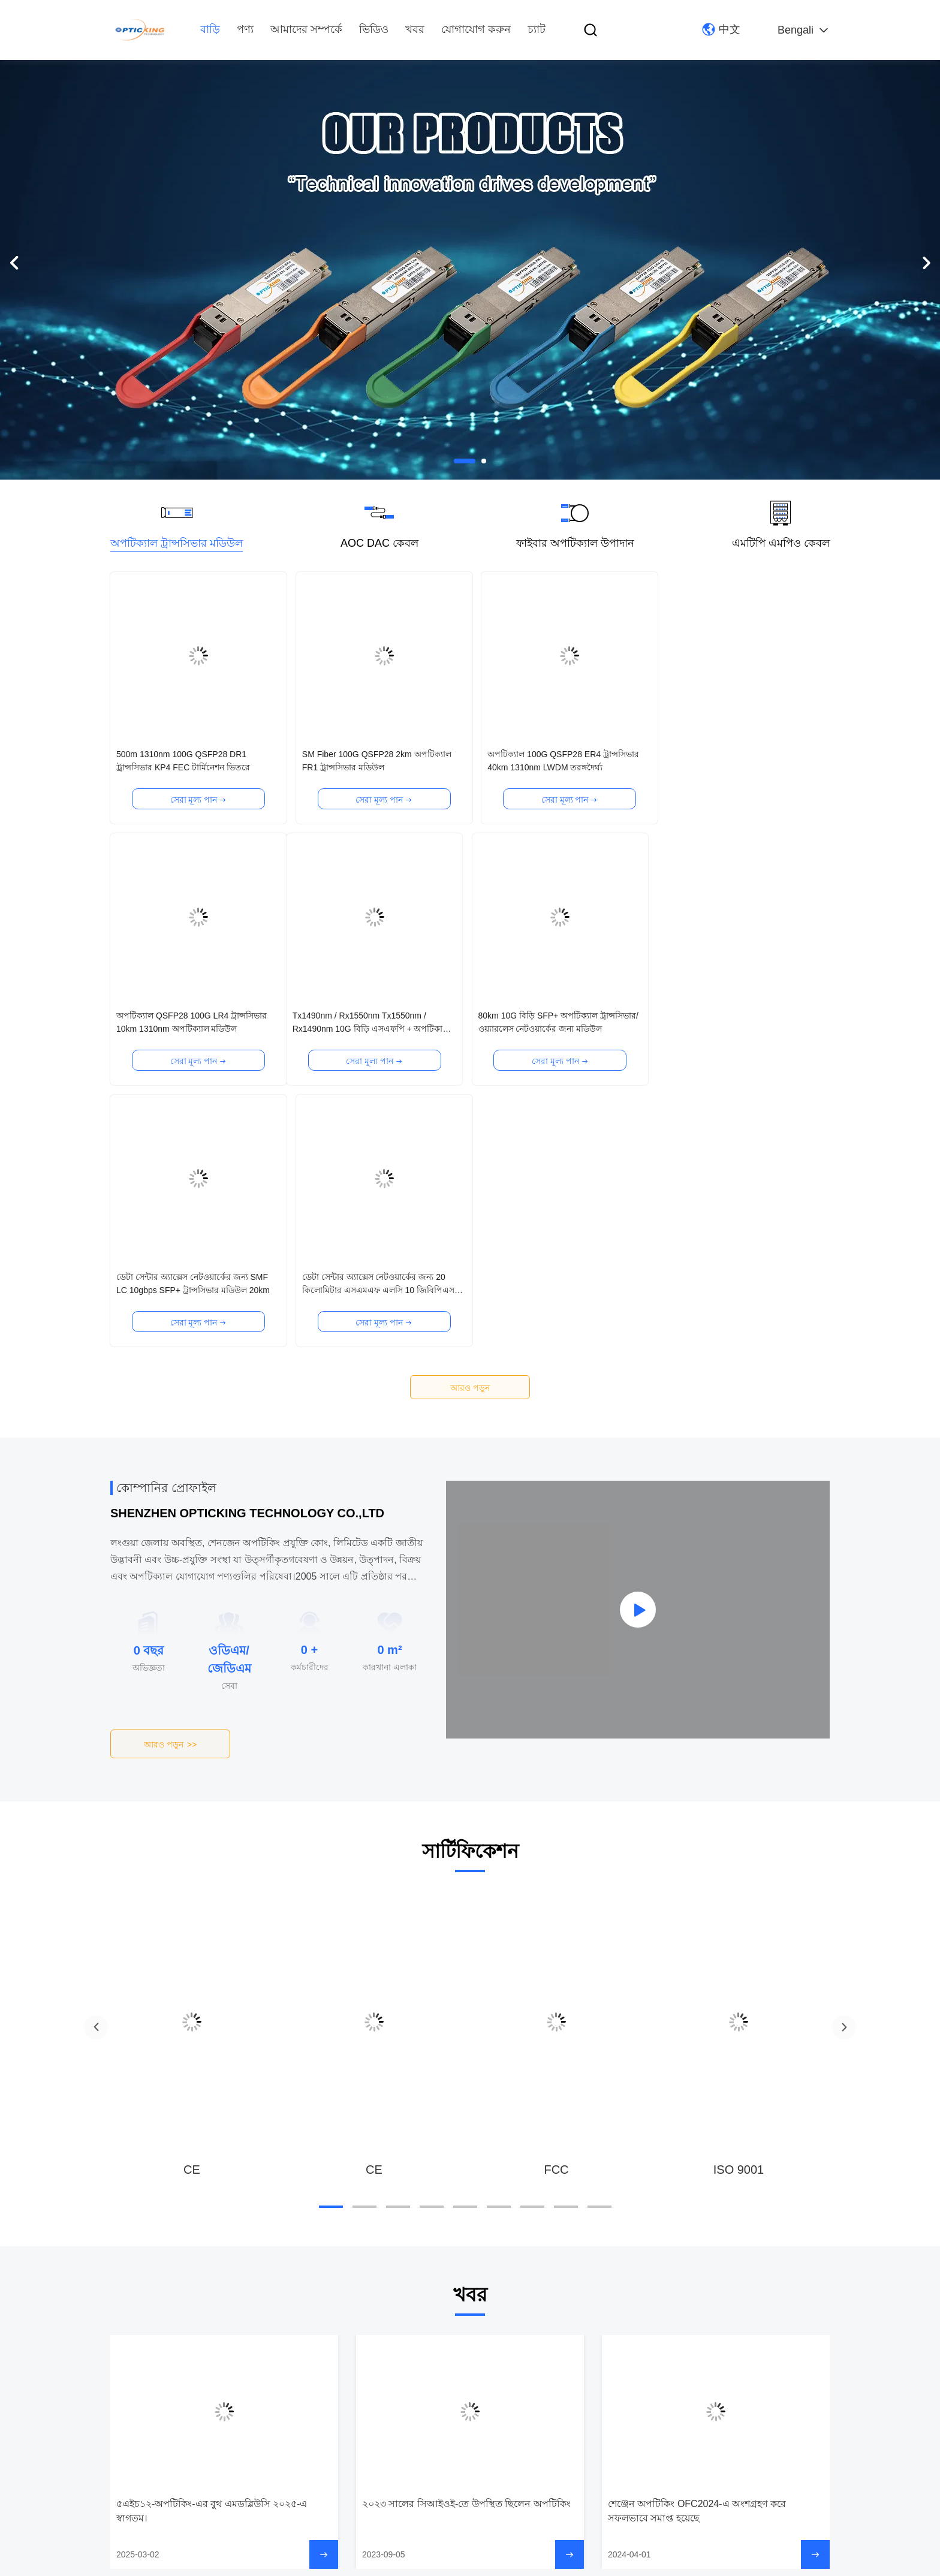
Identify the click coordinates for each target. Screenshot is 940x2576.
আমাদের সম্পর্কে (306, 29)
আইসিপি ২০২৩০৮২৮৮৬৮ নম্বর (305, 2564)
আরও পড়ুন (470, 1126)
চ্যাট (537, 29)
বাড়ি (210, 29)
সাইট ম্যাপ (226, 2564)
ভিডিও (373, 29)
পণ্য (245, 29)
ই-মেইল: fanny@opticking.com (442, 2442)
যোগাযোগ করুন (476, 29)
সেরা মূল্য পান (196, 800)
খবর (414, 29)
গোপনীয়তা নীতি (174, 2564)
